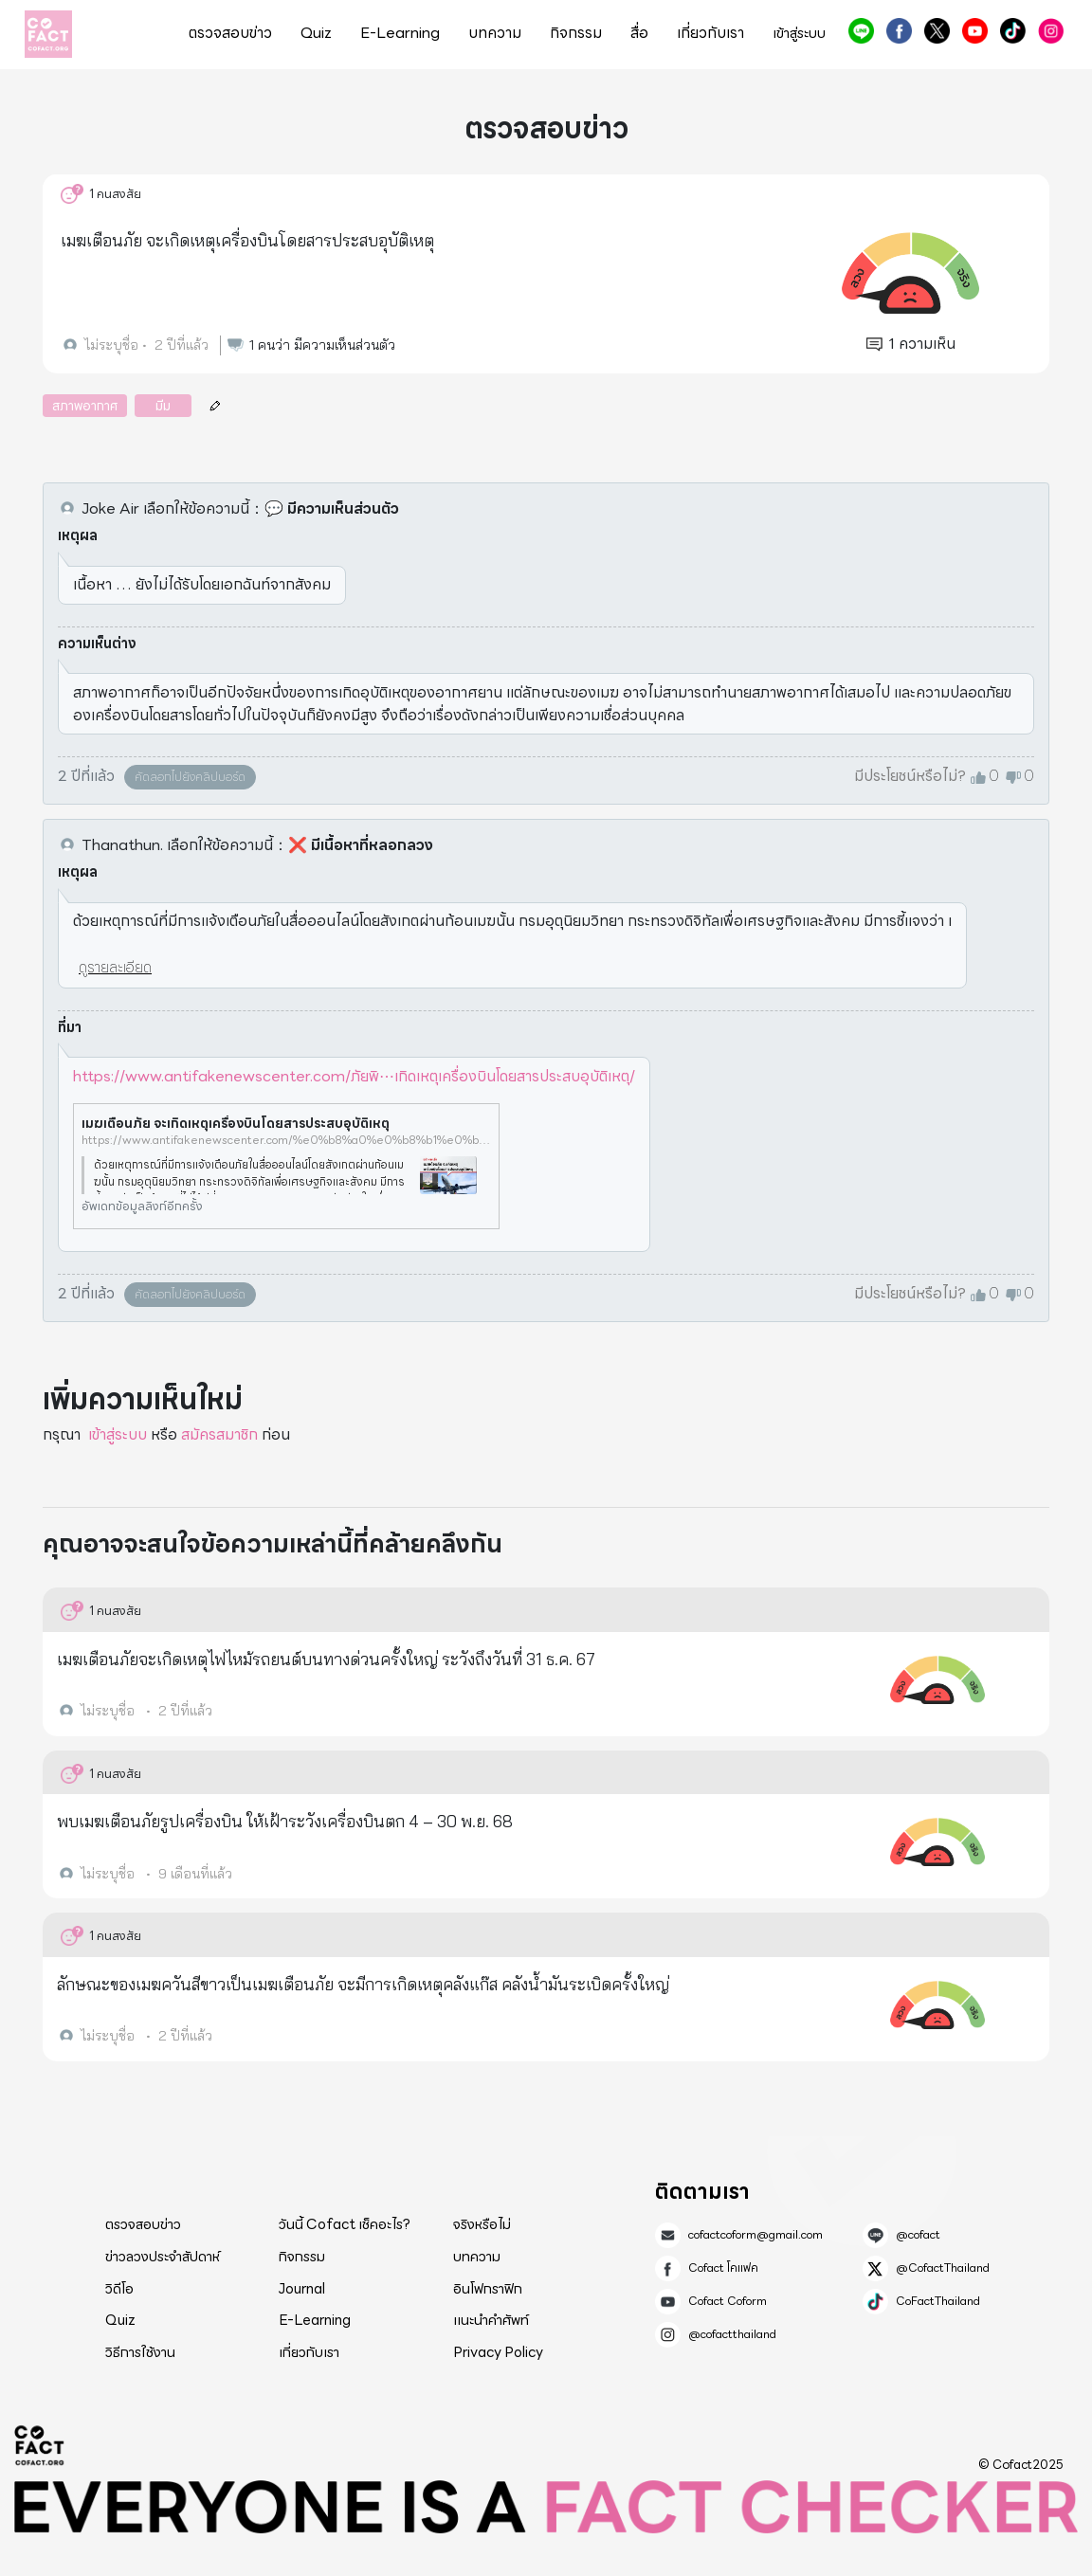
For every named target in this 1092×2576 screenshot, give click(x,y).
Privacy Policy (498, 2352)
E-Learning (400, 33)
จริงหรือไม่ (482, 2224)
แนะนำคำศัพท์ (491, 2320)
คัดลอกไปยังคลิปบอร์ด (190, 777)
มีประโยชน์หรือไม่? (910, 776)
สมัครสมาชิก (219, 1434)
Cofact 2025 (39, 2445)
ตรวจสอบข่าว (230, 33)
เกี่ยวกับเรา (710, 33)
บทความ (494, 33)
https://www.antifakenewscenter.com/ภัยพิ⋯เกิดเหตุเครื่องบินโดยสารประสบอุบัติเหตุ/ (354, 1076)
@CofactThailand (937, 31)
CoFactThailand (1012, 31)
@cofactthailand (1050, 31)
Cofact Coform (975, 31)
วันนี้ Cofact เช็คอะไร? (344, 2224)
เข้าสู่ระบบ (799, 34)
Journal (302, 2288)
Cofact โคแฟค (899, 31)
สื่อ (639, 33)
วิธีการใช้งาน (140, 2352)
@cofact (861, 31)
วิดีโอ (119, 2288)
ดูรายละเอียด (115, 967)
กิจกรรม (576, 33)
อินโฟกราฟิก (487, 2288)
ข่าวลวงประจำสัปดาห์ (162, 2256)
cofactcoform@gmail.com (755, 2234)
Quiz (316, 33)
